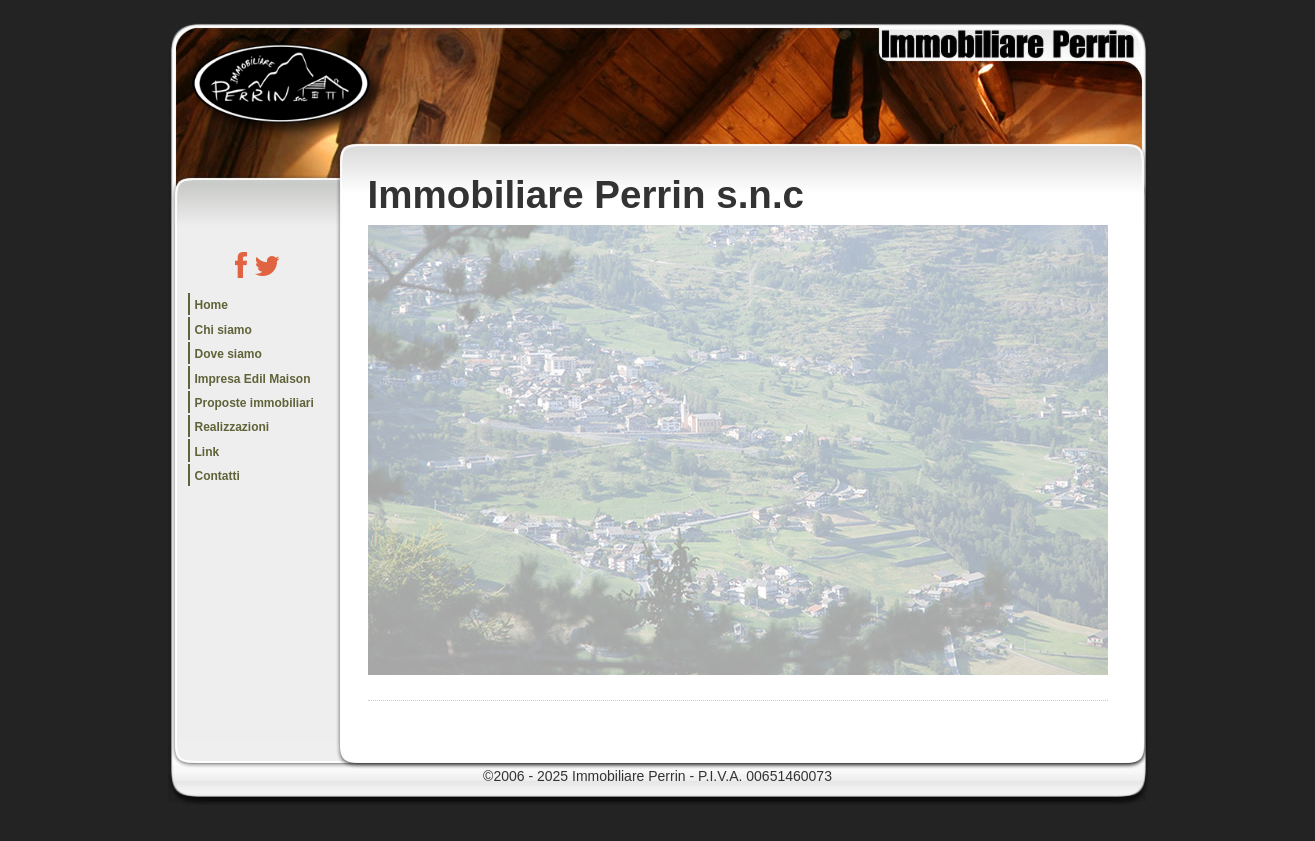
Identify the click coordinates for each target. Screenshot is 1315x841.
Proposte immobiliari (254, 403)
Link (207, 452)
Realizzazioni (232, 427)
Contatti (217, 476)
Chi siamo (223, 330)
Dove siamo (228, 354)
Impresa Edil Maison (253, 379)
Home (211, 305)
